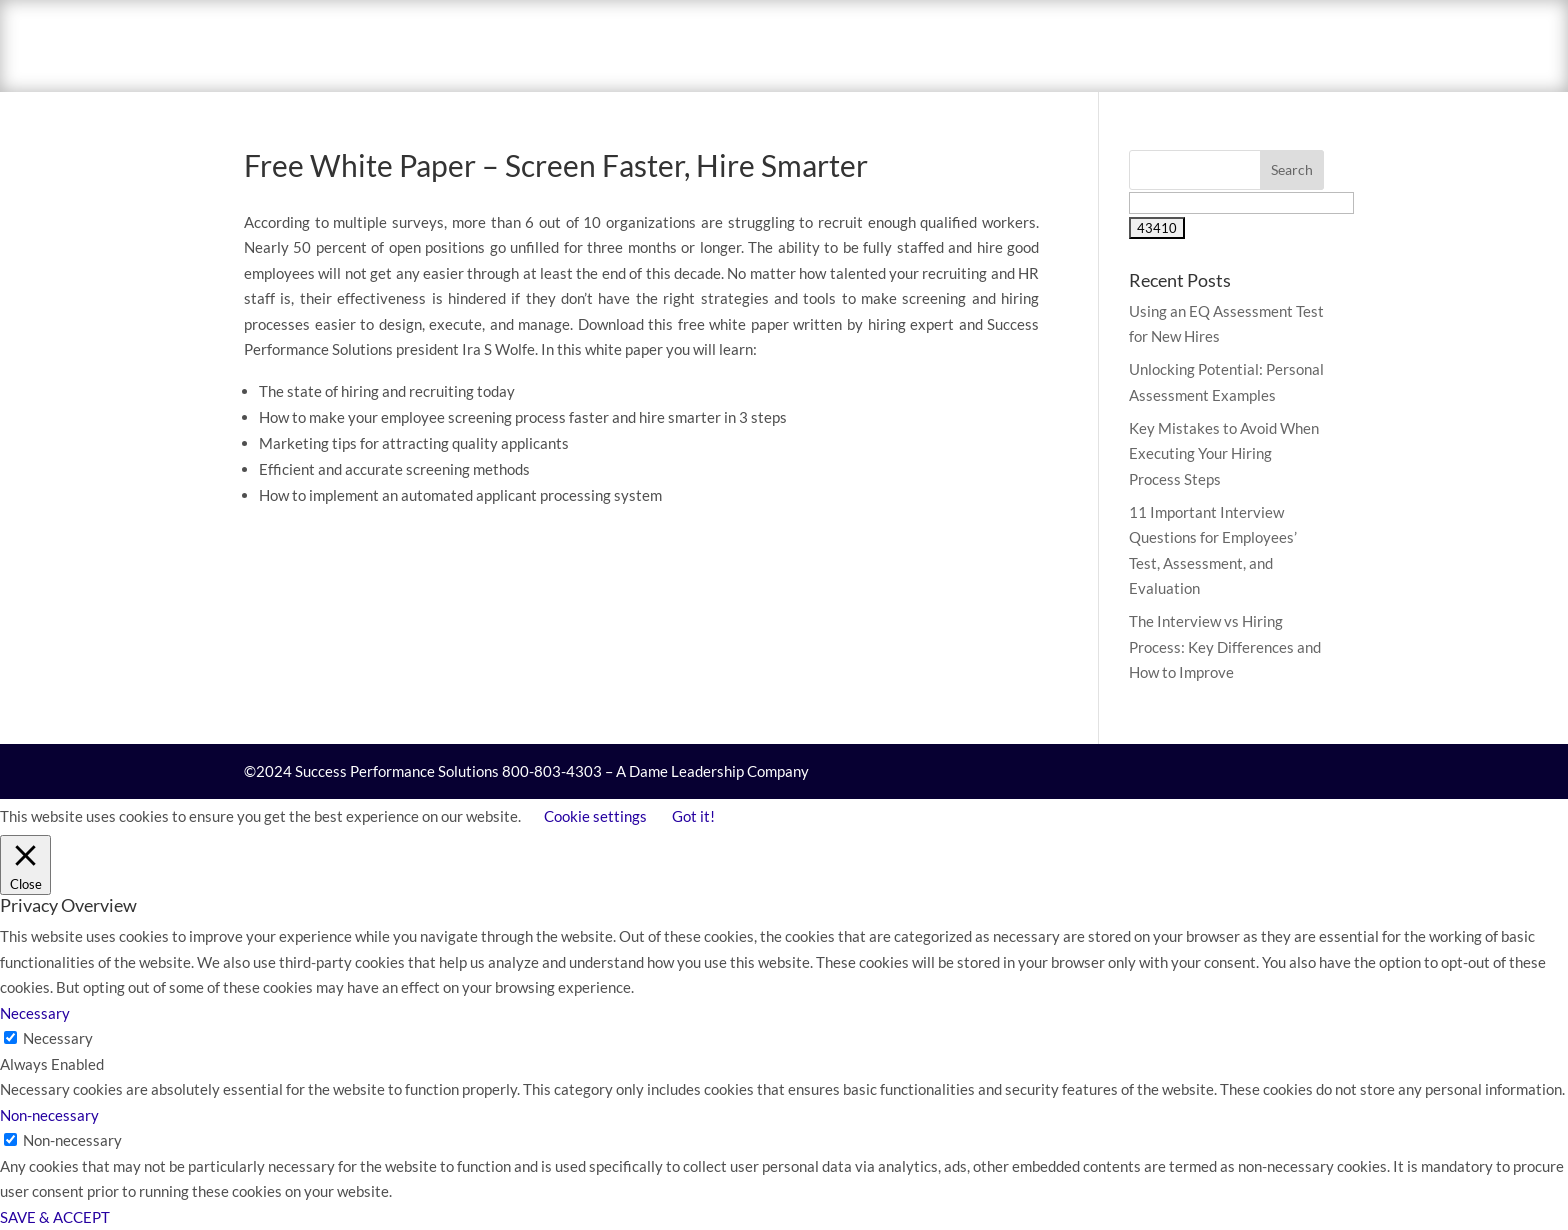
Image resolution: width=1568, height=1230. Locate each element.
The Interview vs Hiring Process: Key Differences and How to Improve (1225, 646)
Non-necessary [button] (49, 1115)
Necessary (58, 1038)
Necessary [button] (35, 1013)
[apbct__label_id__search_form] (1241, 203)
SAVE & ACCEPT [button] (55, 1217)
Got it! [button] (693, 816)
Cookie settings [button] (595, 816)
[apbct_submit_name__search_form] (1157, 228)
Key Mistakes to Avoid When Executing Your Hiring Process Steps (1224, 453)
